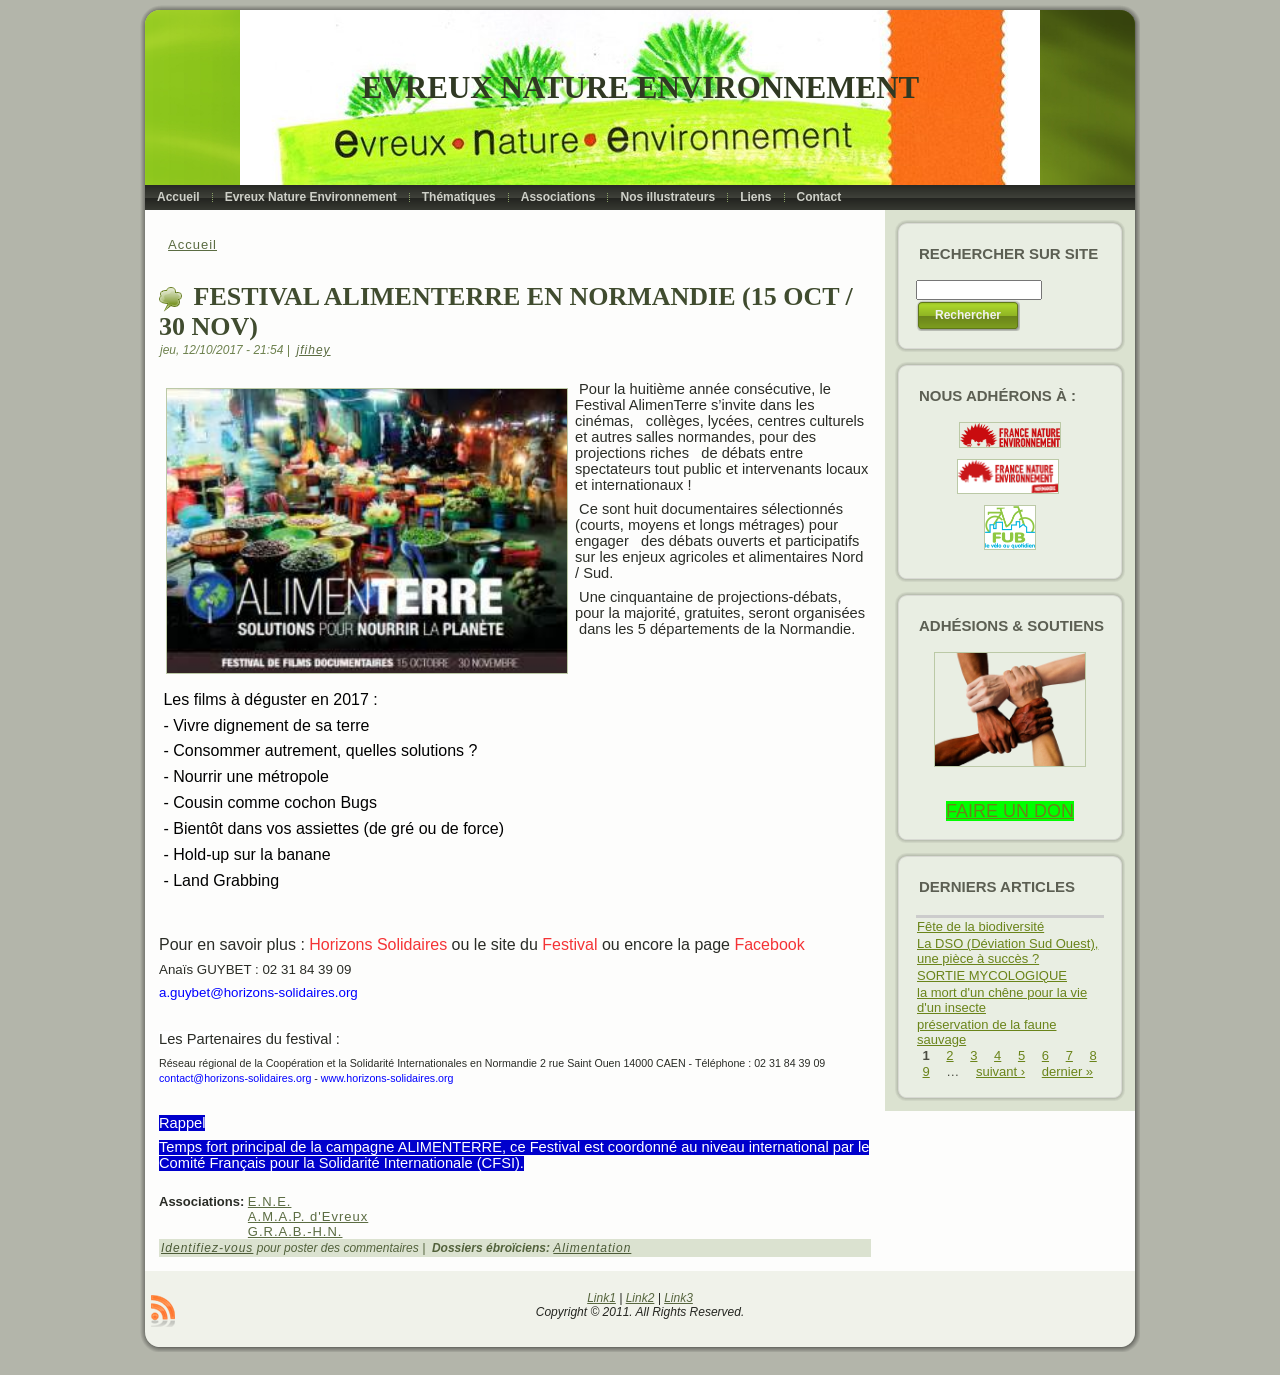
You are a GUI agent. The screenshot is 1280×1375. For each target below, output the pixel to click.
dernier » (1067, 1071)
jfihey (314, 350)
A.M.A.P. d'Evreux (308, 1216)
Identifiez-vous (207, 1248)
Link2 (640, 1298)
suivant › (1000, 1071)
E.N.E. (270, 1201)
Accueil (192, 244)
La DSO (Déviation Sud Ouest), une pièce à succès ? (1007, 951)
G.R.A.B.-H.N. (295, 1231)
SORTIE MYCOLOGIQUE (992, 975)
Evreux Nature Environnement (640, 87)
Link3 (678, 1298)
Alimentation (592, 1248)
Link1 (601, 1298)
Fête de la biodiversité (980, 926)
